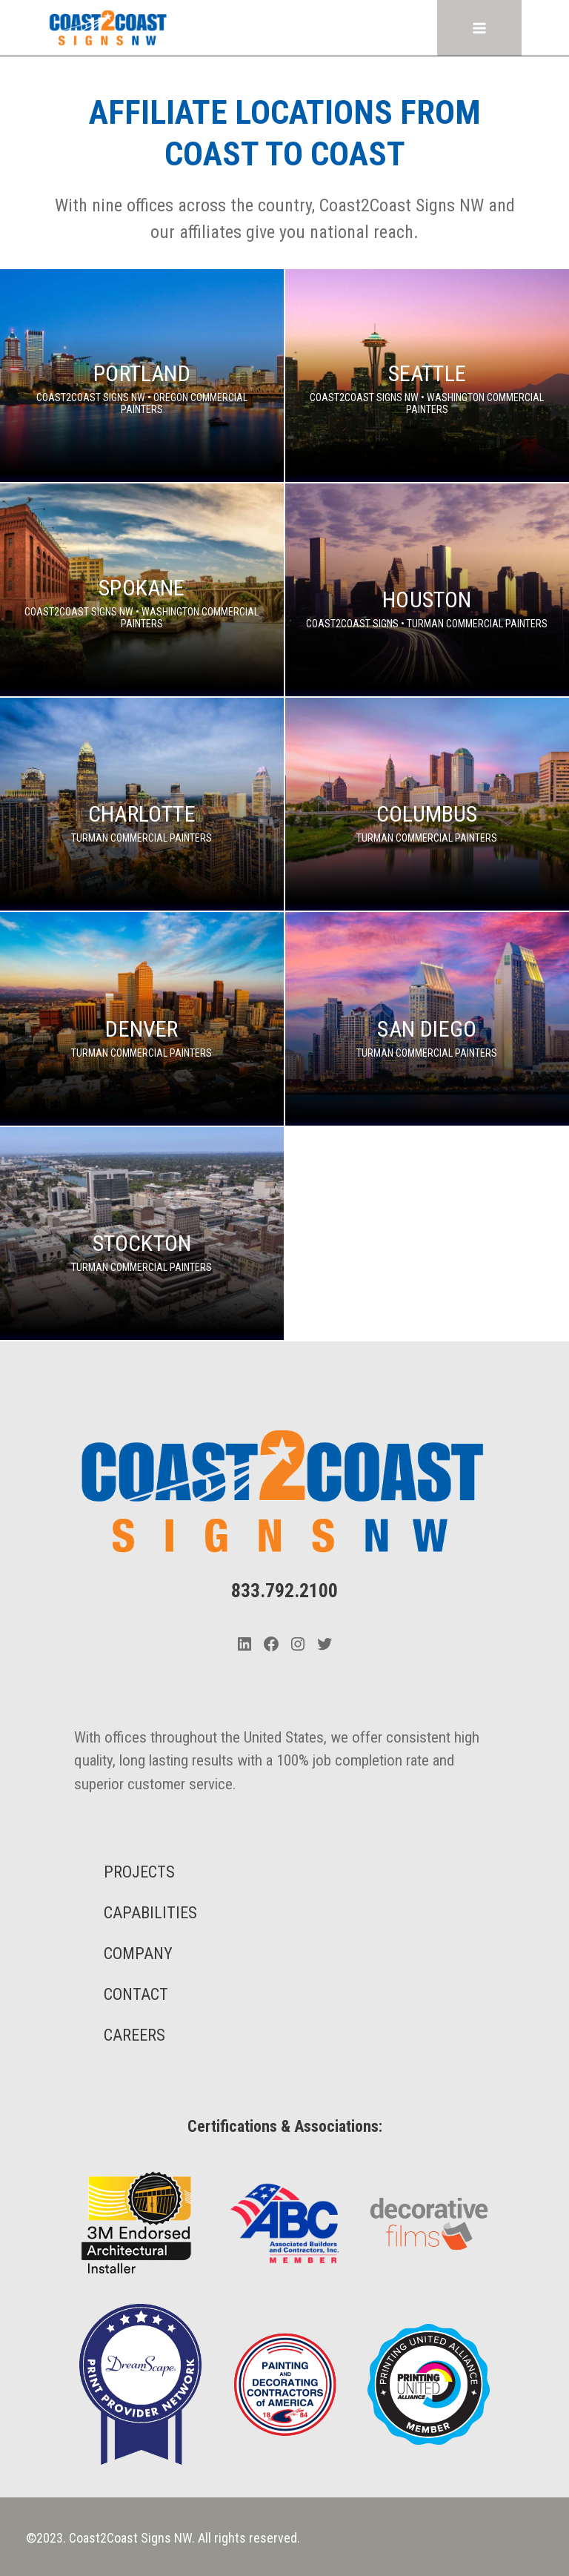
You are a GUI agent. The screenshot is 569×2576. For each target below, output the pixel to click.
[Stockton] (142, 1233)
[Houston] (427, 589)
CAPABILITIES (150, 1912)
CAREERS (134, 2035)
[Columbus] (427, 804)
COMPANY (138, 1953)
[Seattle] (427, 375)
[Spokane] (142, 589)
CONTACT (136, 1994)
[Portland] (142, 375)
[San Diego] (427, 1018)
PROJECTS (139, 1872)
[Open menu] (479, 27)
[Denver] (142, 1018)
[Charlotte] (142, 804)
